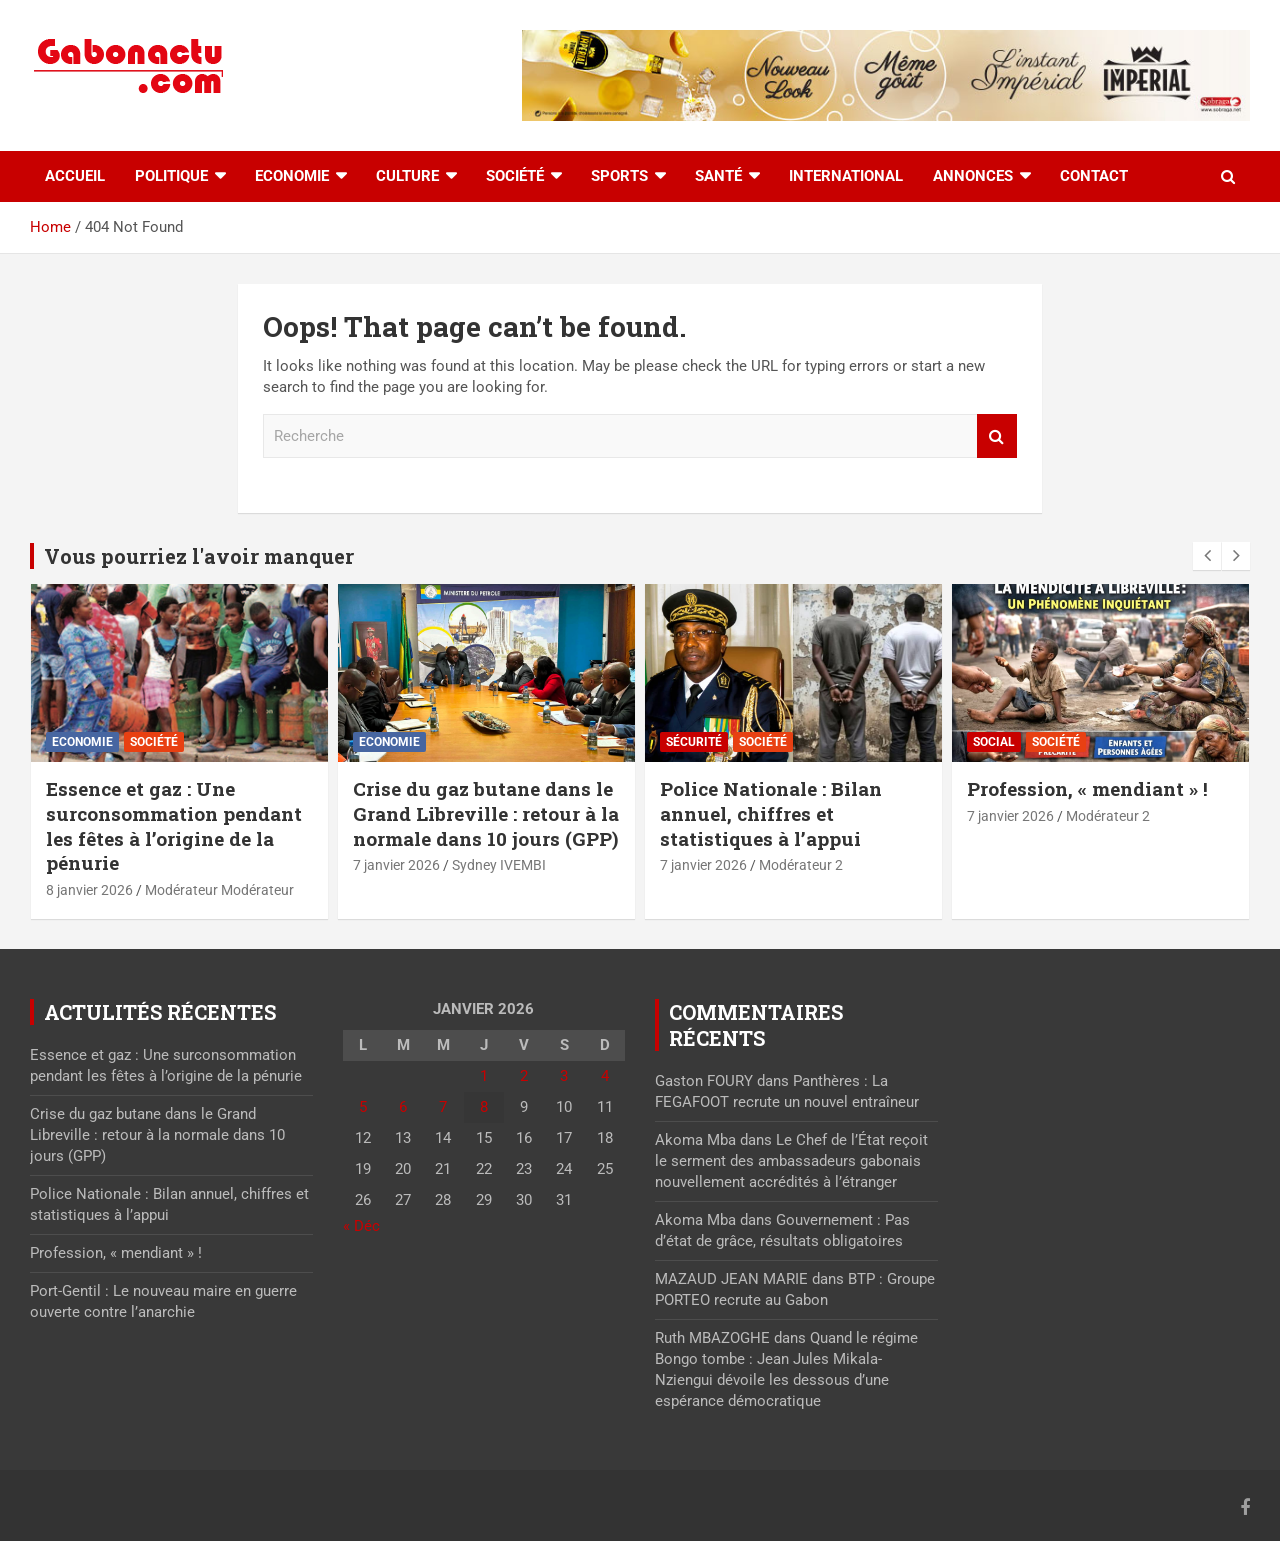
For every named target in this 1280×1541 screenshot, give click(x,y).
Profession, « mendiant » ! (1087, 788)
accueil (75, 176)
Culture (407, 176)
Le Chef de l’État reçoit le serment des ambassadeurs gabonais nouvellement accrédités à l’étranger (791, 1161)
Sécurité (694, 742)
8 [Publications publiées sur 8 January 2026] (484, 1107)
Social (994, 742)
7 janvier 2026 (396, 865)
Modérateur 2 (801, 865)
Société (515, 176)
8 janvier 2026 (89, 890)
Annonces (973, 176)
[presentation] (1207, 556)
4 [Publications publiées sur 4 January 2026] (605, 1076)
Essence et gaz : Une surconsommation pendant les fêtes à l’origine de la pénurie (174, 825)
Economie (292, 176)
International (846, 176)
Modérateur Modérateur (219, 890)
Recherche (997, 436)
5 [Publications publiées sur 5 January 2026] (363, 1107)
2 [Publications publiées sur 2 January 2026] (524, 1076)
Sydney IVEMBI (499, 865)
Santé (718, 176)
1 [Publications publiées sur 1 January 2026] (484, 1076)
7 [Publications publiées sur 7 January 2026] (443, 1107)
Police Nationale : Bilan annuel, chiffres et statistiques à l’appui (771, 813)
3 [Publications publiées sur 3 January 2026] (564, 1076)
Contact (1094, 176)
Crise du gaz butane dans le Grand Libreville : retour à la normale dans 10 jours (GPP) (486, 813)
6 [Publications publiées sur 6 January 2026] (403, 1107)
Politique (171, 176)
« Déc (361, 1226)
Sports (619, 176)
